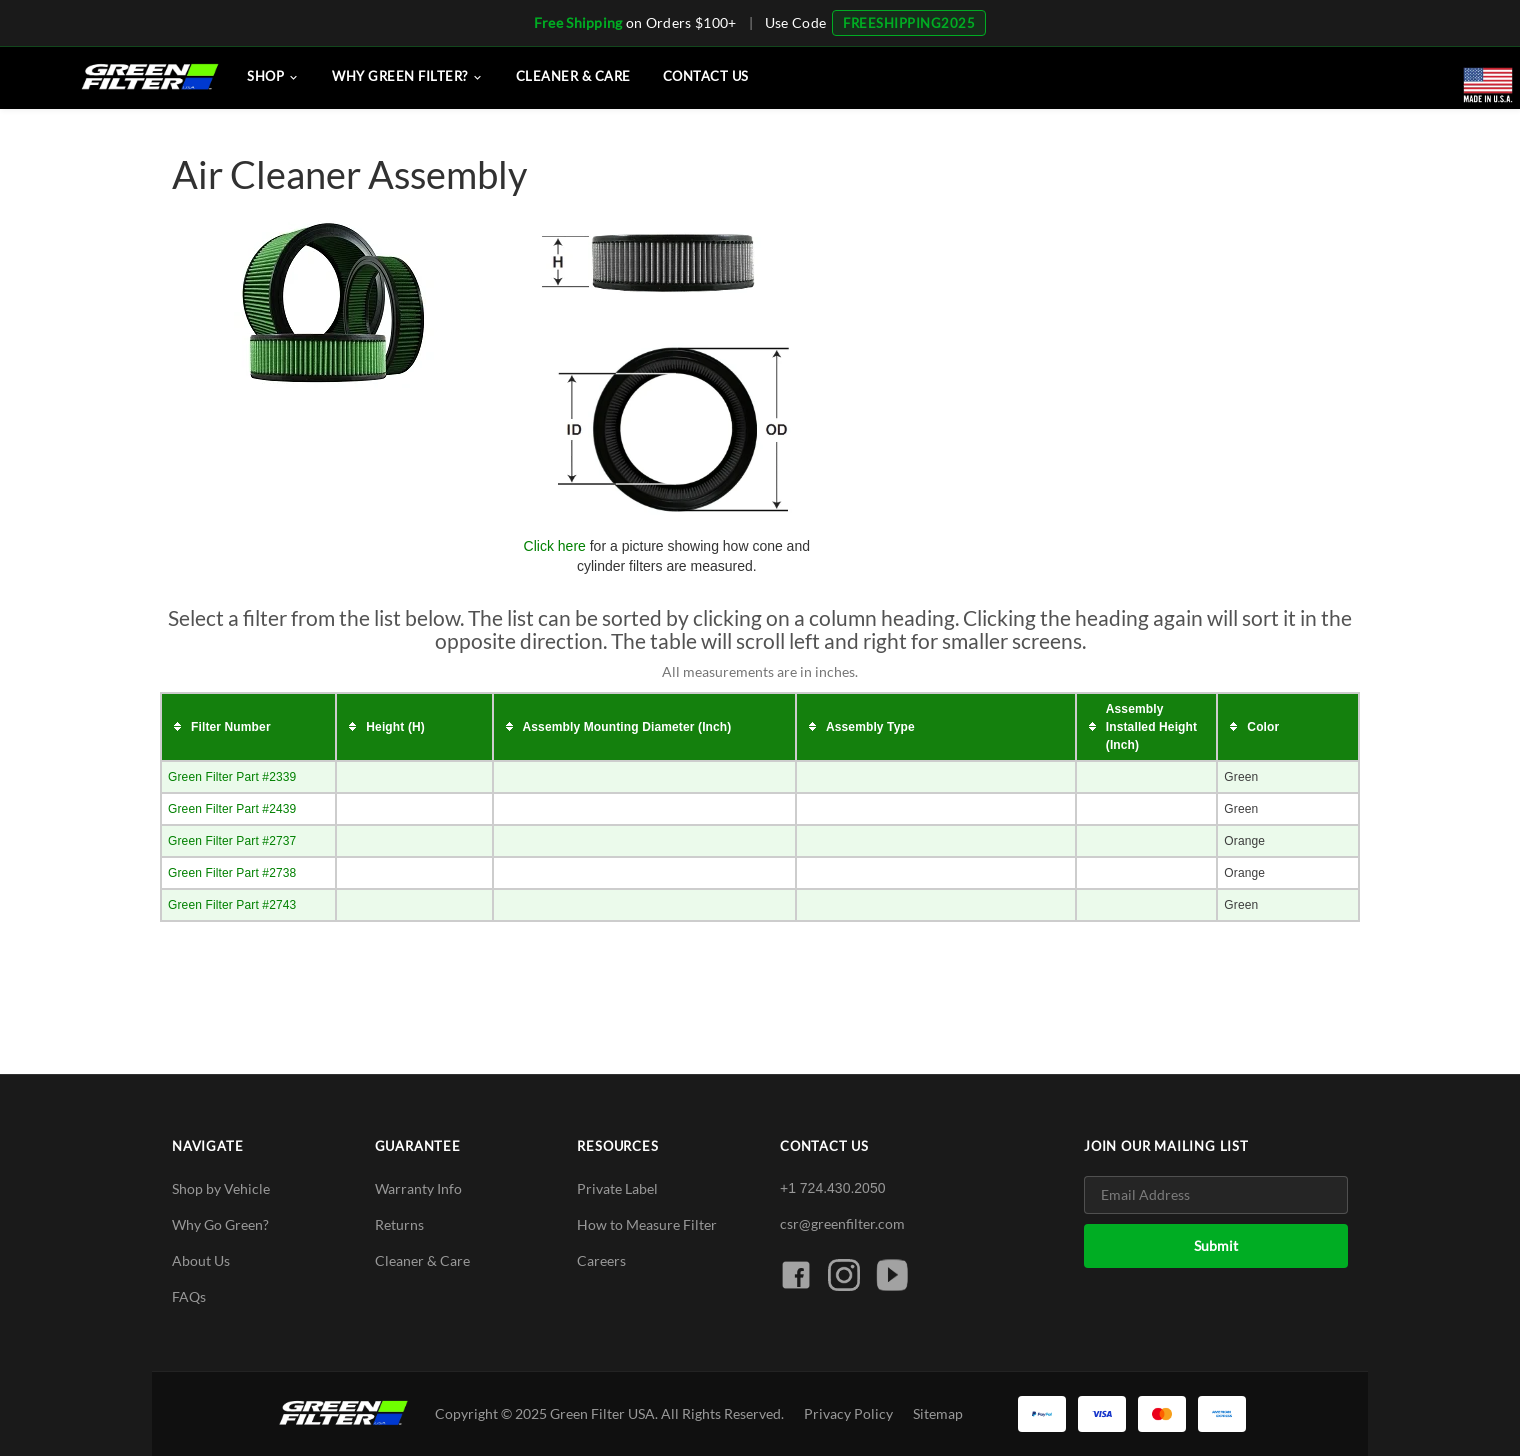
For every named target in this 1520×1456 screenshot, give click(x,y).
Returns (399, 1224)
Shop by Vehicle (221, 1188)
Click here (555, 546)
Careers (601, 1260)
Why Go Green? (220, 1224)
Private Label (617, 1188)
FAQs (189, 1296)
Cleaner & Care (422, 1260)
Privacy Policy (848, 1413)
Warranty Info (418, 1188)
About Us (201, 1260)
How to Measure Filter (647, 1224)
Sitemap (938, 1413)
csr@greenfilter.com (842, 1223)
